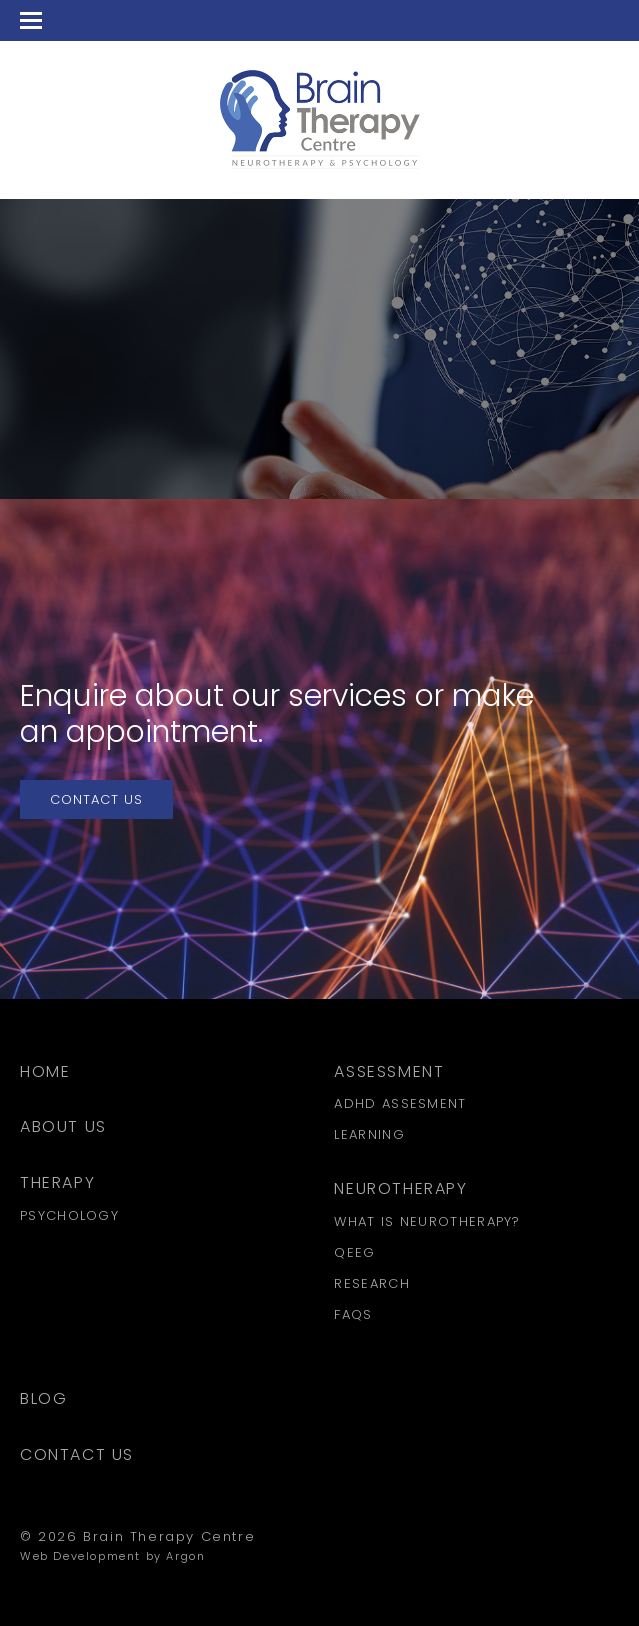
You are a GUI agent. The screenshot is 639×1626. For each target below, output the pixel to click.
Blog (43, 1398)
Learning (369, 1134)
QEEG (354, 1252)
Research (371, 1283)
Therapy (57, 1182)
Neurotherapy (400, 1188)
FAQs (353, 1314)
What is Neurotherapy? (427, 1221)
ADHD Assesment (400, 1103)
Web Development (80, 1556)
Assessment (389, 1071)
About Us (63, 1126)
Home (45, 1071)
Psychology (69, 1215)
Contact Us (96, 799)
